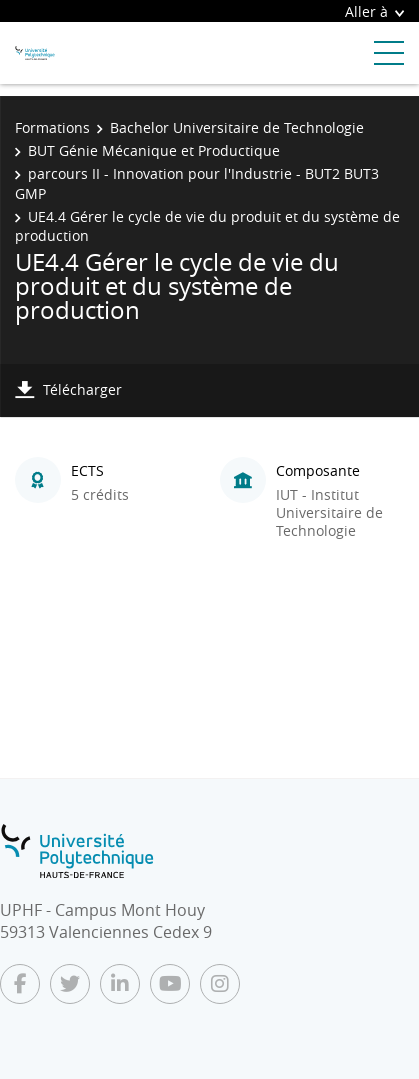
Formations (52, 127)
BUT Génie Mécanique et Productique (154, 150)
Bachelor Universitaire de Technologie (237, 127)
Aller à (374, 11)
